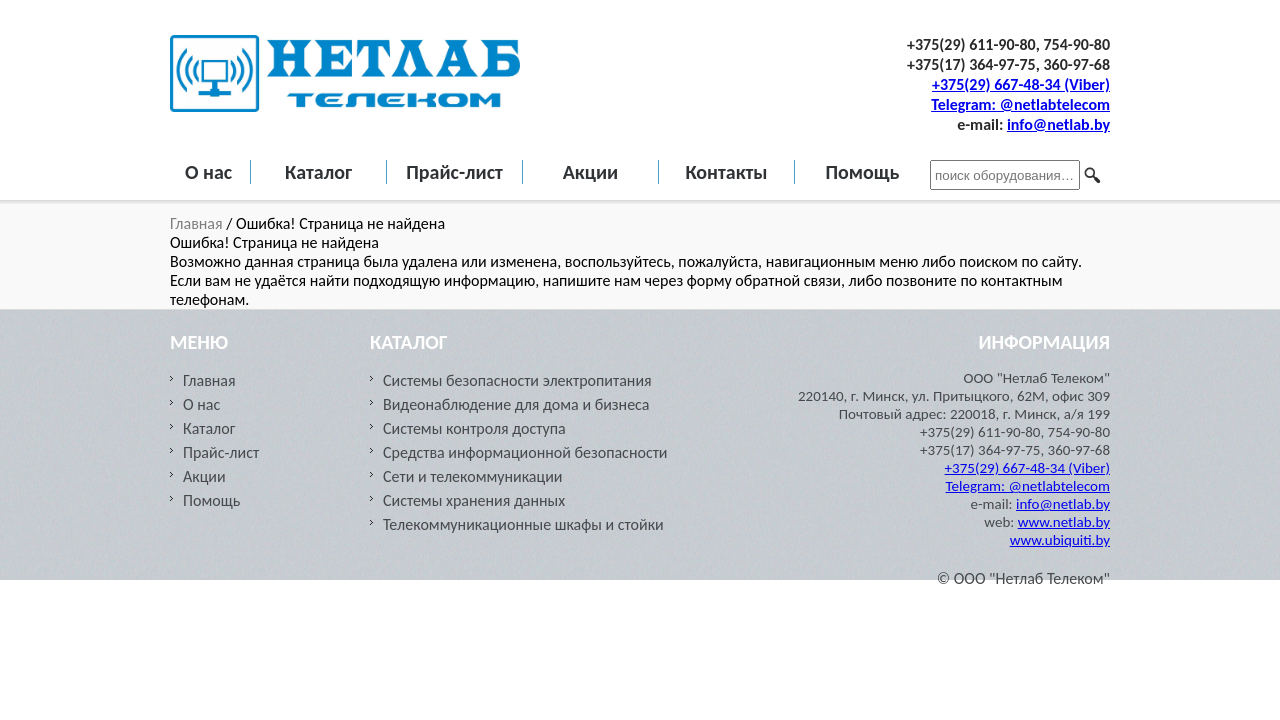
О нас (208, 172)
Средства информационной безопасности (525, 452)
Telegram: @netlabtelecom (1020, 104)
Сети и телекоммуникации (472, 476)
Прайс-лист (454, 172)
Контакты (726, 172)
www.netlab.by (1064, 522)
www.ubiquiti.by (1060, 540)
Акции (591, 172)
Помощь (862, 172)
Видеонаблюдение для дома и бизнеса (516, 404)
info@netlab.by (1058, 124)
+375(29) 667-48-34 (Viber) (1021, 84)
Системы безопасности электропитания (517, 380)
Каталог (318, 172)
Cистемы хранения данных (474, 500)
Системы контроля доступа (474, 428)
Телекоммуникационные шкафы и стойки (523, 524)
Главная (198, 223)
